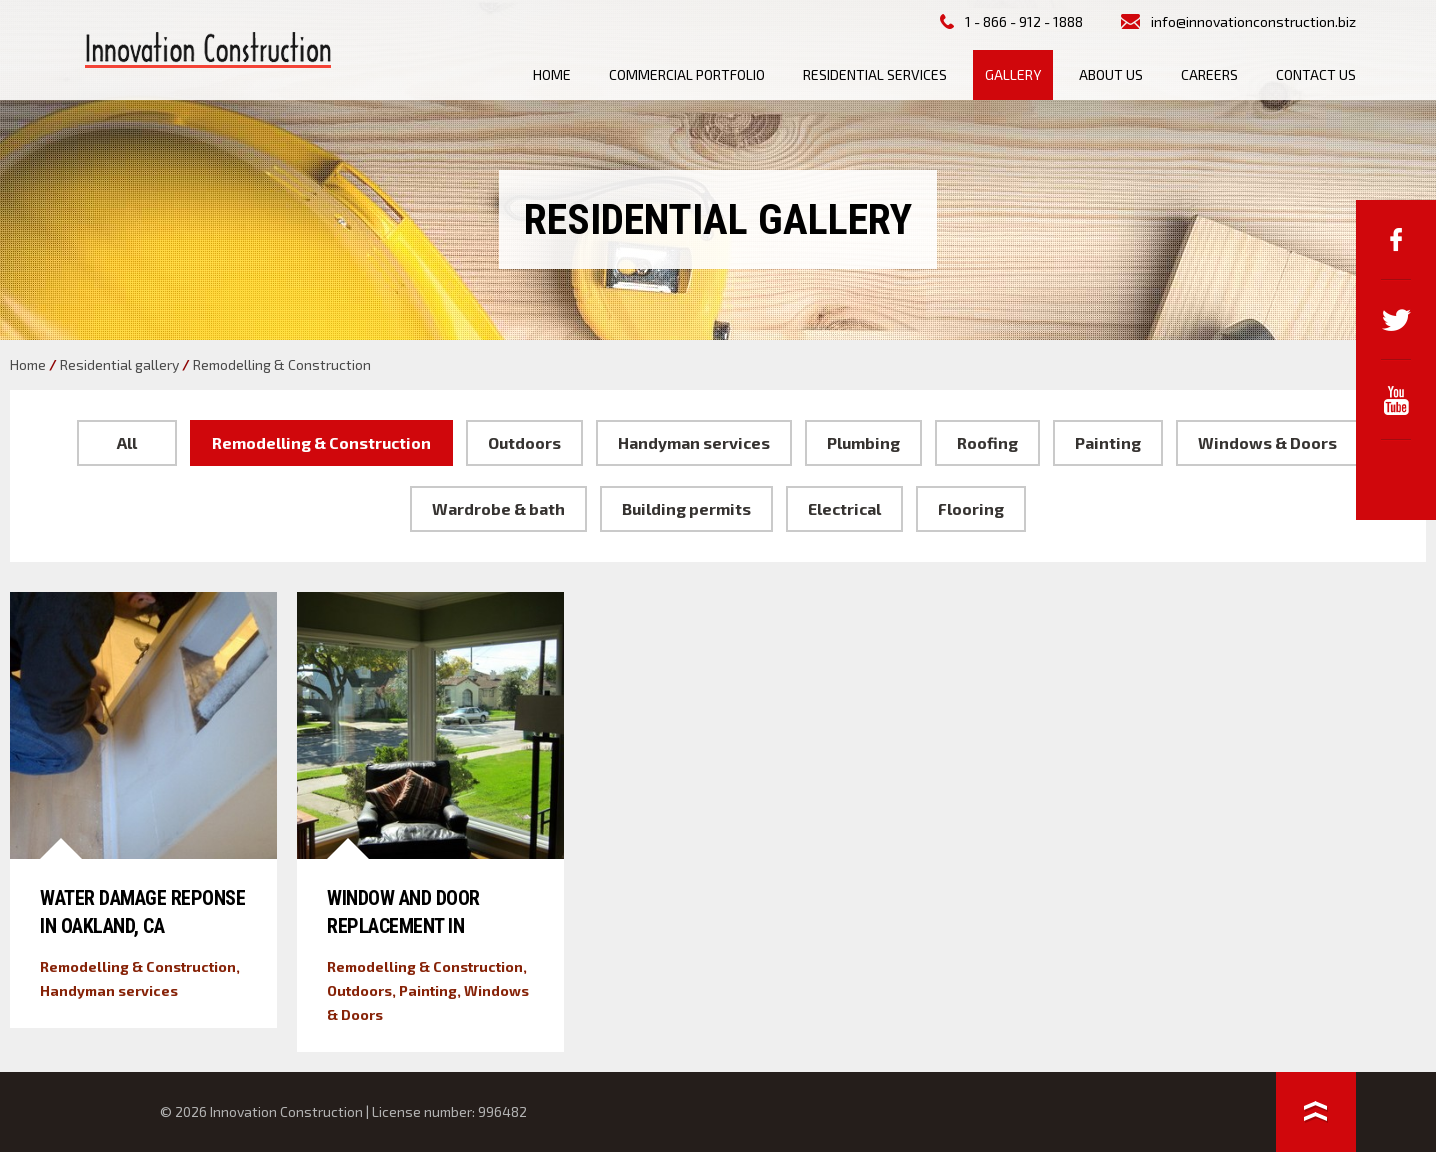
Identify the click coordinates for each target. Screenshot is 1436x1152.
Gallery (1013, 74)
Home (552, 74)
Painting (1108, 442)
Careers (1209, 74)
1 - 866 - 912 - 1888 (1024, 21)
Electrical (844, 508)
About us (1111, 74)
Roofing (987, 442)
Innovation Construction (208, 50)
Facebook (1396, 240)
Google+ (1396, 480)
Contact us (1316, 74)
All (127, 442)
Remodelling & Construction (321, 442)
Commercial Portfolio (687, 74)
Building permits (686, 508)
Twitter (1396, 320)
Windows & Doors (1267, 442)
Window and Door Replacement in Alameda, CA (403, 926)
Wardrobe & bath (498, 508)
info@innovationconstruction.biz (1253, 21)
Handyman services (694, 442)
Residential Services (875, 74)
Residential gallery (119, 364)
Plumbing (863, 442)
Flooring (971, 508)
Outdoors (524, 442)
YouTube (1396, 400)
